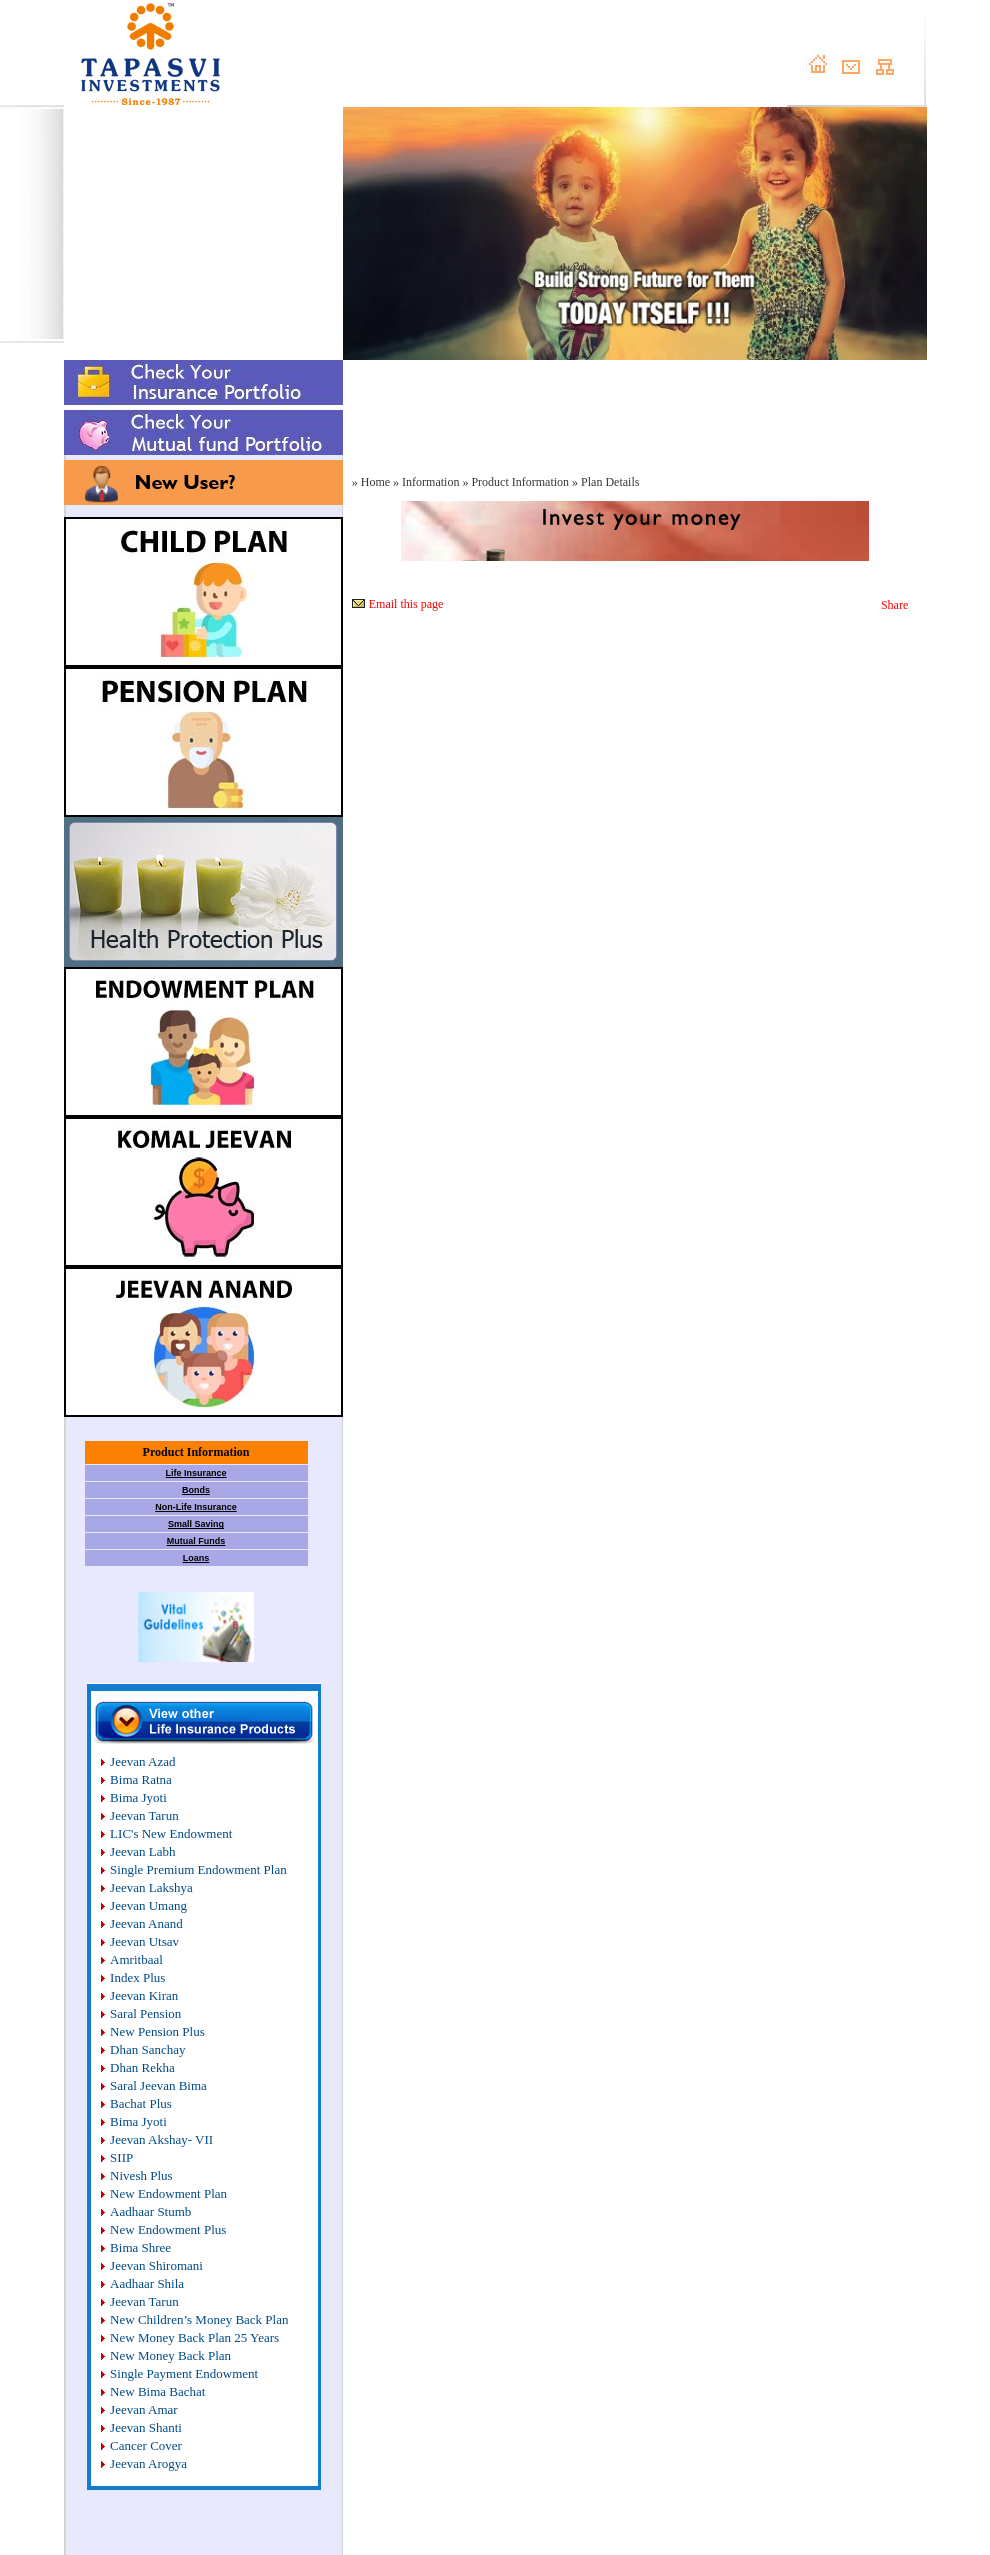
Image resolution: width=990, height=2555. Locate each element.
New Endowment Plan (168, 2193)
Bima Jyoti (138, 1797)
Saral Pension (145, 2013)
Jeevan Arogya (148, 2463)
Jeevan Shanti (146, 2427)
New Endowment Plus (168, 2229)
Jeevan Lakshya (151, 1887)
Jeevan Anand (146, 1923)
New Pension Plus (157, 2031)
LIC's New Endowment (171, 1833)
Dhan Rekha (142, 2067)
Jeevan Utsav (144, 1941)
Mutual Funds (196, 1541)
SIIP (121, 2157)
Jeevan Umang (148, 1905)
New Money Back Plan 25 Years (194, 2337)
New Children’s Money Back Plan (199, 2319)
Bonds (196, 1490)
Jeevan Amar (144, 2409)
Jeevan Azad (142, 1761)
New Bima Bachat (157, 2391)
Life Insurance (195, 1473)
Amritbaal (136, 1959)
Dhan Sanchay (147, 2049)
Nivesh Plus (141, 2175)
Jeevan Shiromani (156, 2265)
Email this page (406, 604)
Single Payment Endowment (184, 2373)
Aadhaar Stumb (150, 2211)
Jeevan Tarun (144, 1815)
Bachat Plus (141, 2103)
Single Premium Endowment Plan (198, 1869)
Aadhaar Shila (147, 2283)
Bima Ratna (141, 1779)
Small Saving (196, 1524)
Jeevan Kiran (144, 1995)
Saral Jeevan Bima (158, 2085)
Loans (196, 1558)
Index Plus (137, 1977)
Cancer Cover (146, 2445)
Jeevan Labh (142, 1851)
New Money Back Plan (170, 2355)
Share (894, 605)
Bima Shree (140, 2247)
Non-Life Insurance (196, 1507)
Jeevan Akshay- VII (161, 2139)
